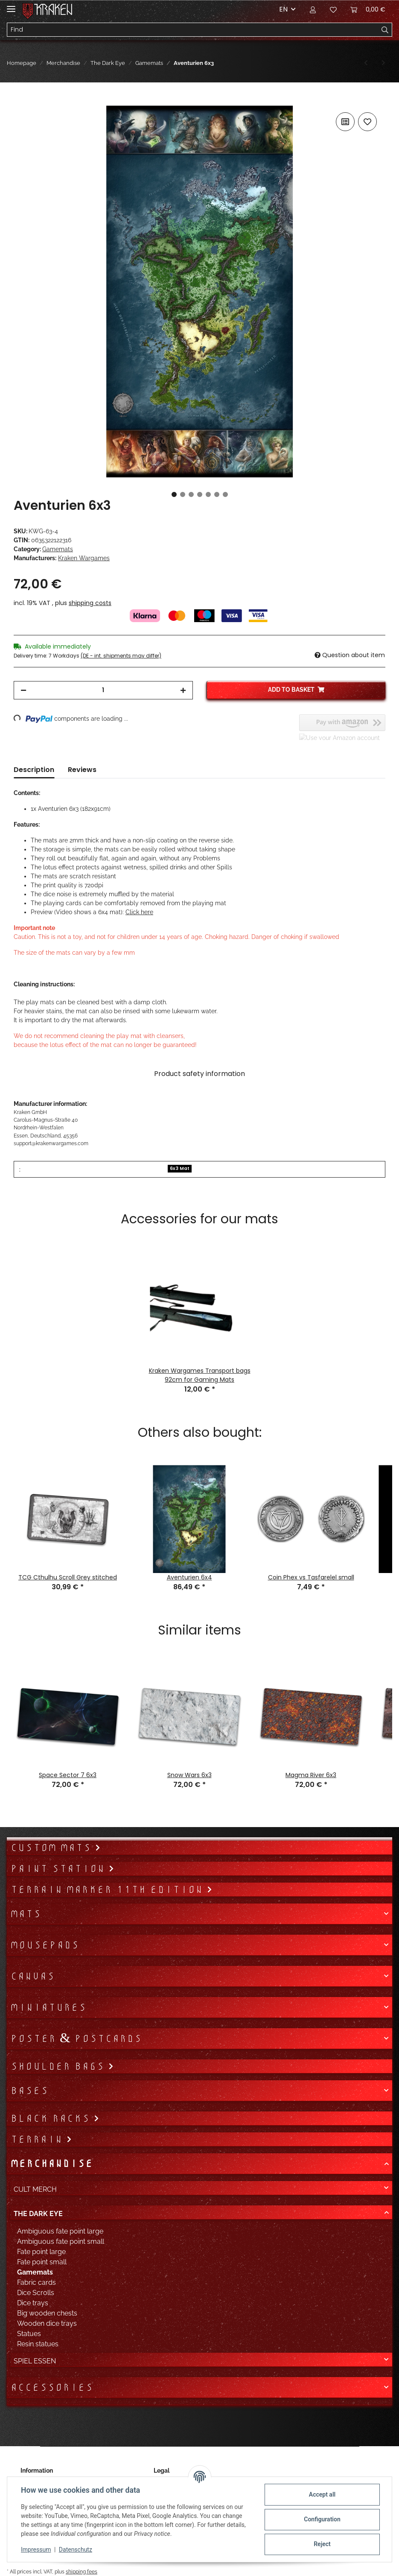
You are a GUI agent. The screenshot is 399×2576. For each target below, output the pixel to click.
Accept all (322, 2494)
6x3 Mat (179, 1168)
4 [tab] (199, 494)
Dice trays (32, 2303)
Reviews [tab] (82, 770)
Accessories (51, 2387)
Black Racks (51, 2118)
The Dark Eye (38, 2214)
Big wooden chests (47, 2313)
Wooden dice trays (47, 2323)
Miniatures (48, 2007)
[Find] (193, 30)
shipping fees (81, 2571)
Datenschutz (75, 2549)
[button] (313, 9)
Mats (25, 1914)
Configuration (322, 2519)
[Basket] (368, 9)
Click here (139, 912)
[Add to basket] (20, 100)
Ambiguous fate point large (60, 2231)
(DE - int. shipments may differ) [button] (121, 655)
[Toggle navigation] (11, 5)
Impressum (36, 2549)
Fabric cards (36, 2282)
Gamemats (57, 549)
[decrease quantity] (23, 690)
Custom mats (52, 1847)
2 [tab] (182, 494)
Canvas (32, 1976)
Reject (322, 2544)
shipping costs (90, 603)
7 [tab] (225, 494)
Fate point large (41, 2252)
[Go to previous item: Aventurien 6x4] (366, 63)
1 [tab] (174, 494)
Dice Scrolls (35, 2293)
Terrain (38, 2139)
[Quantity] (103, 690)
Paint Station (59, 1868)
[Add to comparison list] (345, 121)
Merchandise (51, 2163)
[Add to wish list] (367, 121)
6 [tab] (216, 494)
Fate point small (42, 2262)
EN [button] (283, 9)
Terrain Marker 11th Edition (108, 1889)
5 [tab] (208, 494)
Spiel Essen (35, 2361)
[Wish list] (333, 9)
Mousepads (44, 1945)
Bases (29, 2090)
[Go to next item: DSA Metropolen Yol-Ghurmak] (383, 63)
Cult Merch (35, 2189)
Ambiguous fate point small (60, 2241)
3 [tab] (191, 494)
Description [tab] (34, 770)
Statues (29, 2334)
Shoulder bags (59, 2066)
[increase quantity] (183, 690)
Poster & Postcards (76, 2038)
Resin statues (37, 2344)
